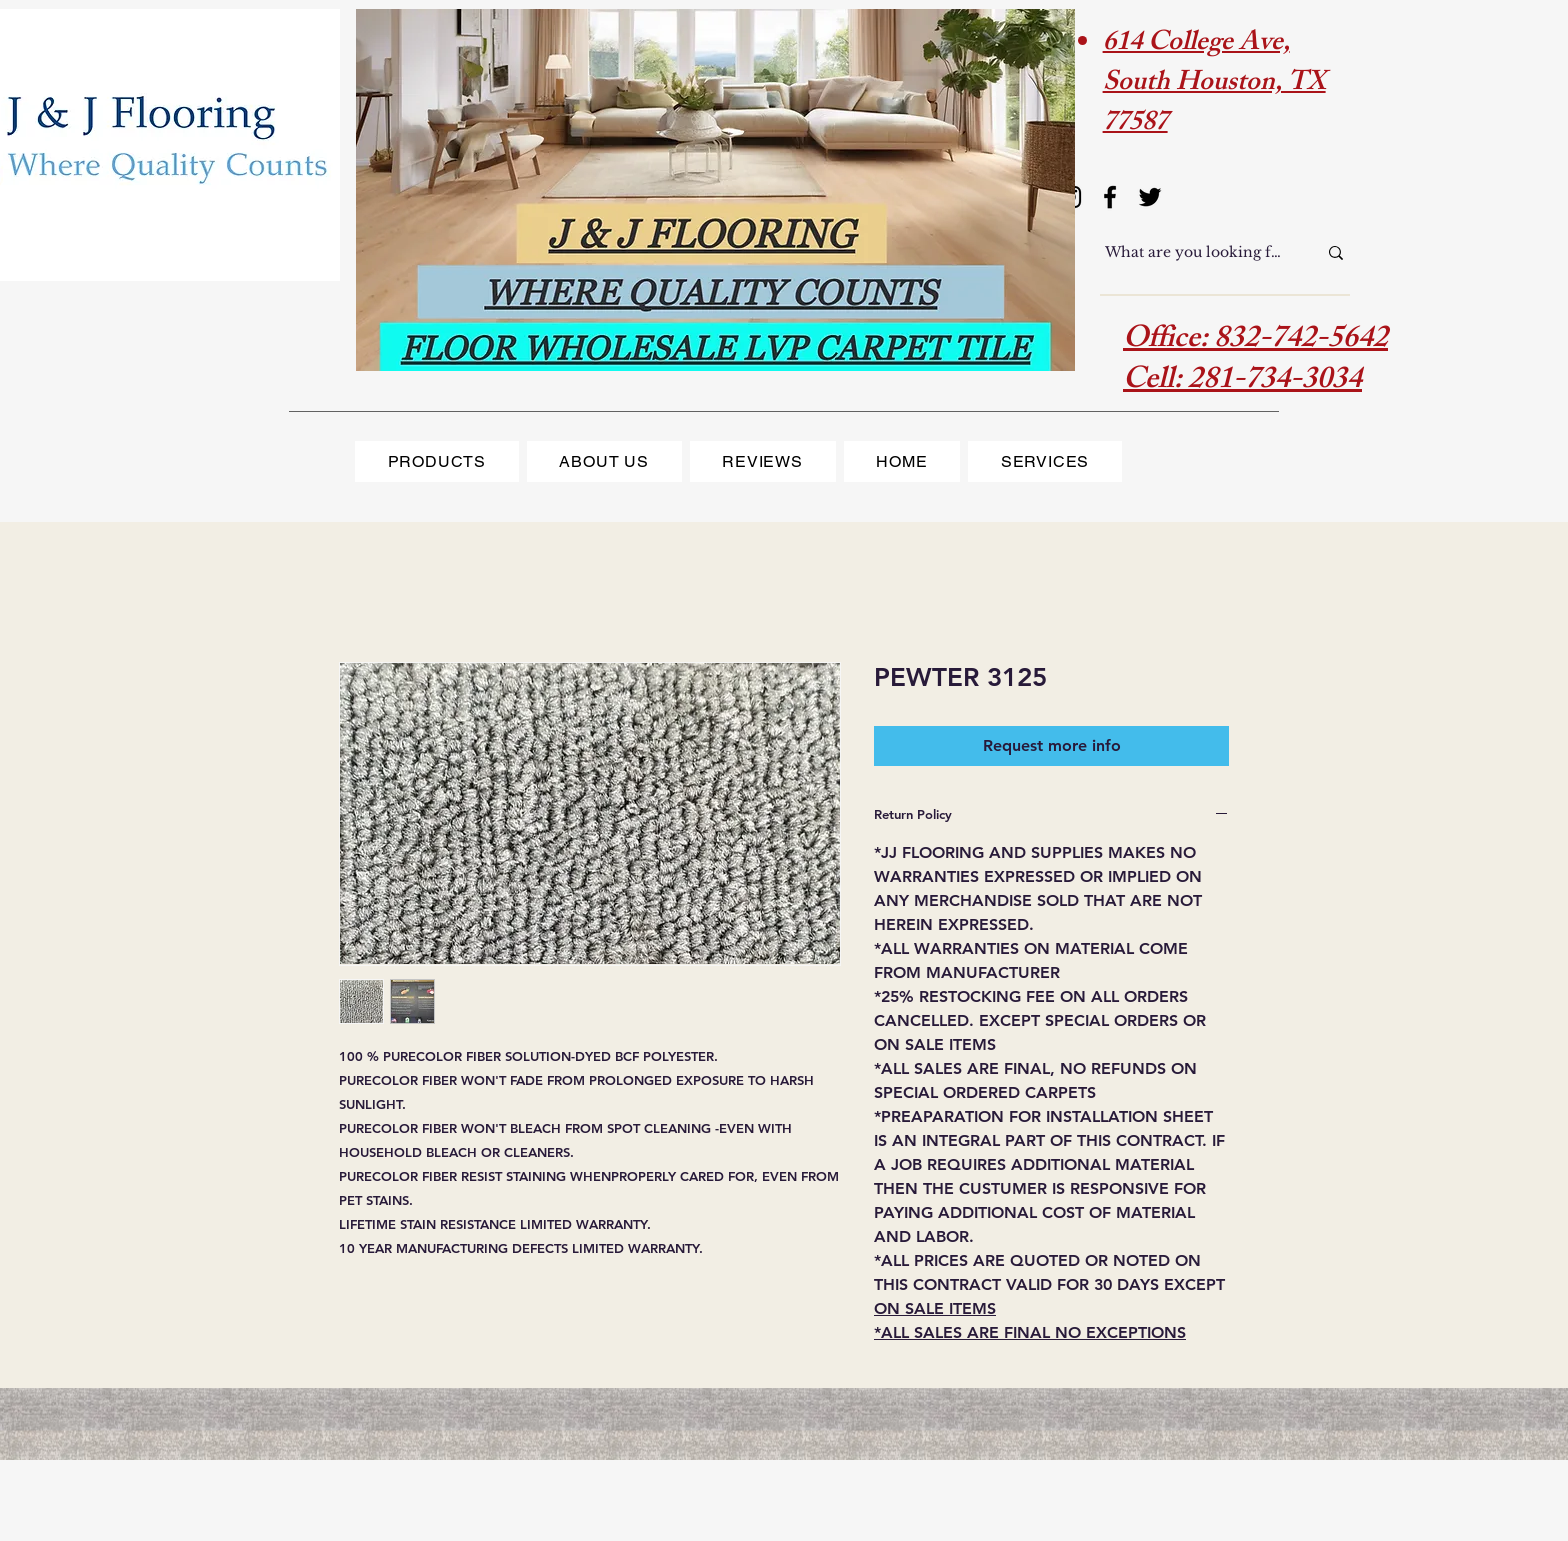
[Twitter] (1150, 197)
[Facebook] (1110, 197)
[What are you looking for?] (1196, 253)
